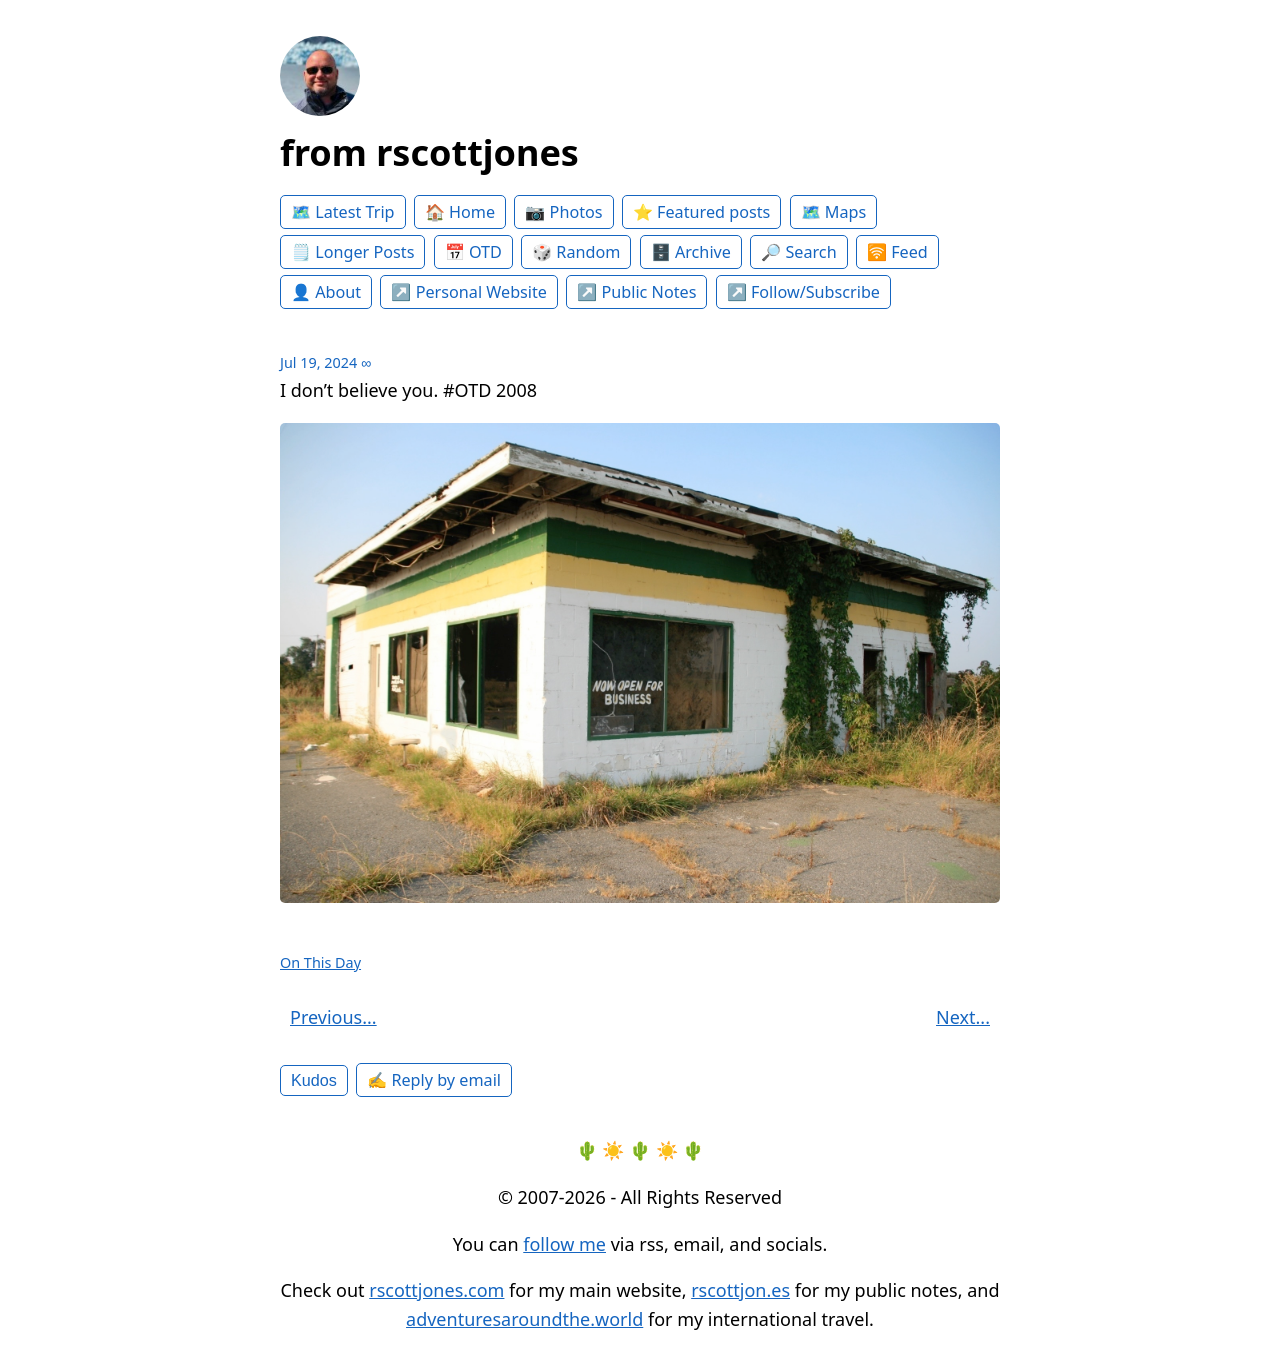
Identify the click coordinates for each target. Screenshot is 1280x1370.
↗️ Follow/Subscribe (803, 292)
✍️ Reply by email (434, 1080)
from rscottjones (429, 152)
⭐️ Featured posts (701, 212)
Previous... (333, 1017)
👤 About (326, 292)
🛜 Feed (897, 252)
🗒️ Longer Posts (352, 252)
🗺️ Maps (834, 212)
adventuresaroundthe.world (524, 1319)
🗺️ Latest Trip (343, 212)
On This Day (320, 962)
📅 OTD (473, 252)
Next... (963, 1017)
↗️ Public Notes (636, 292)
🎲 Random (576, 252)
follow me (564, 1244)
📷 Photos (563, 212)
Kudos (314, 1080)
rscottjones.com (436, 1290)
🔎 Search (798, 252)
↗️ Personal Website (469, 292)
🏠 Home (460, 212)
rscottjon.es (740, 1290)
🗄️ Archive (691, 252)
